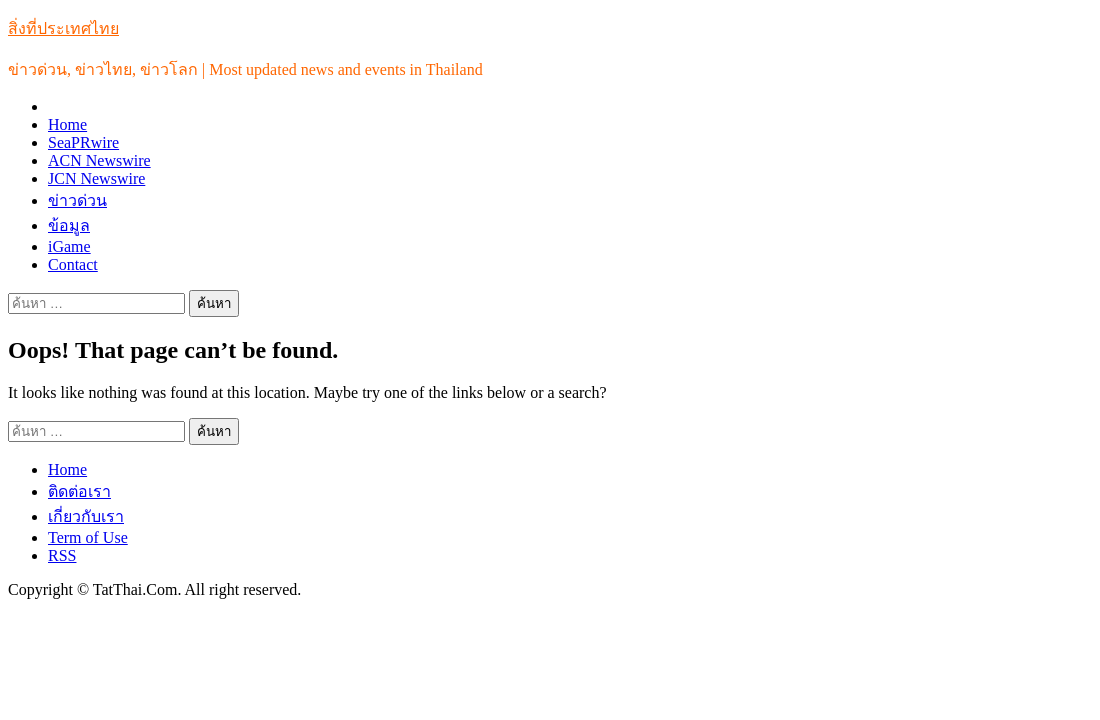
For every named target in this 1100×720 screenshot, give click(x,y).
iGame (69, 246)
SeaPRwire (83, 142)
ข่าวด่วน (77, 200)
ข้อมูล (69, 225)
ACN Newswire (99, 160)
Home (67, 124)
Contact (73, 264)
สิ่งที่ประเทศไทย (63, 28)
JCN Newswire (96, 178)
